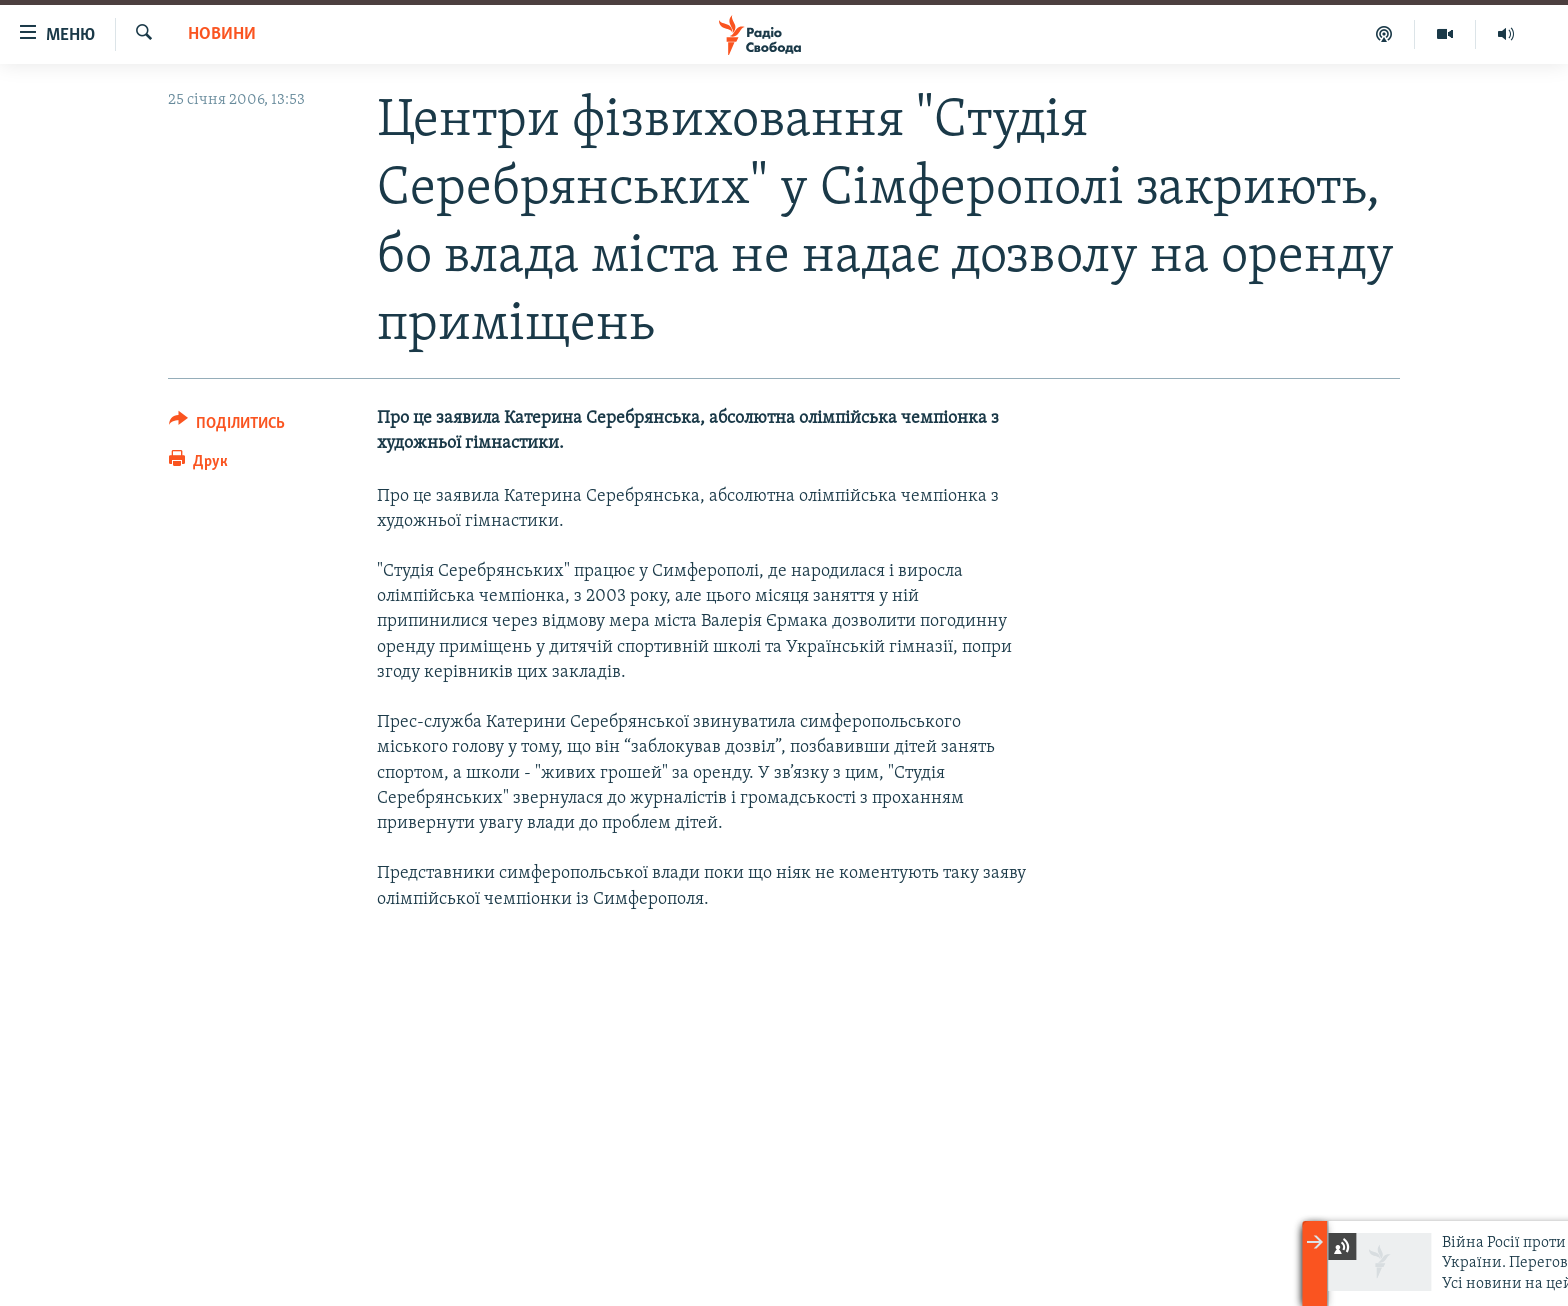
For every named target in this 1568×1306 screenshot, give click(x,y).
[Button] (227, 426)
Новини (222, 34)
